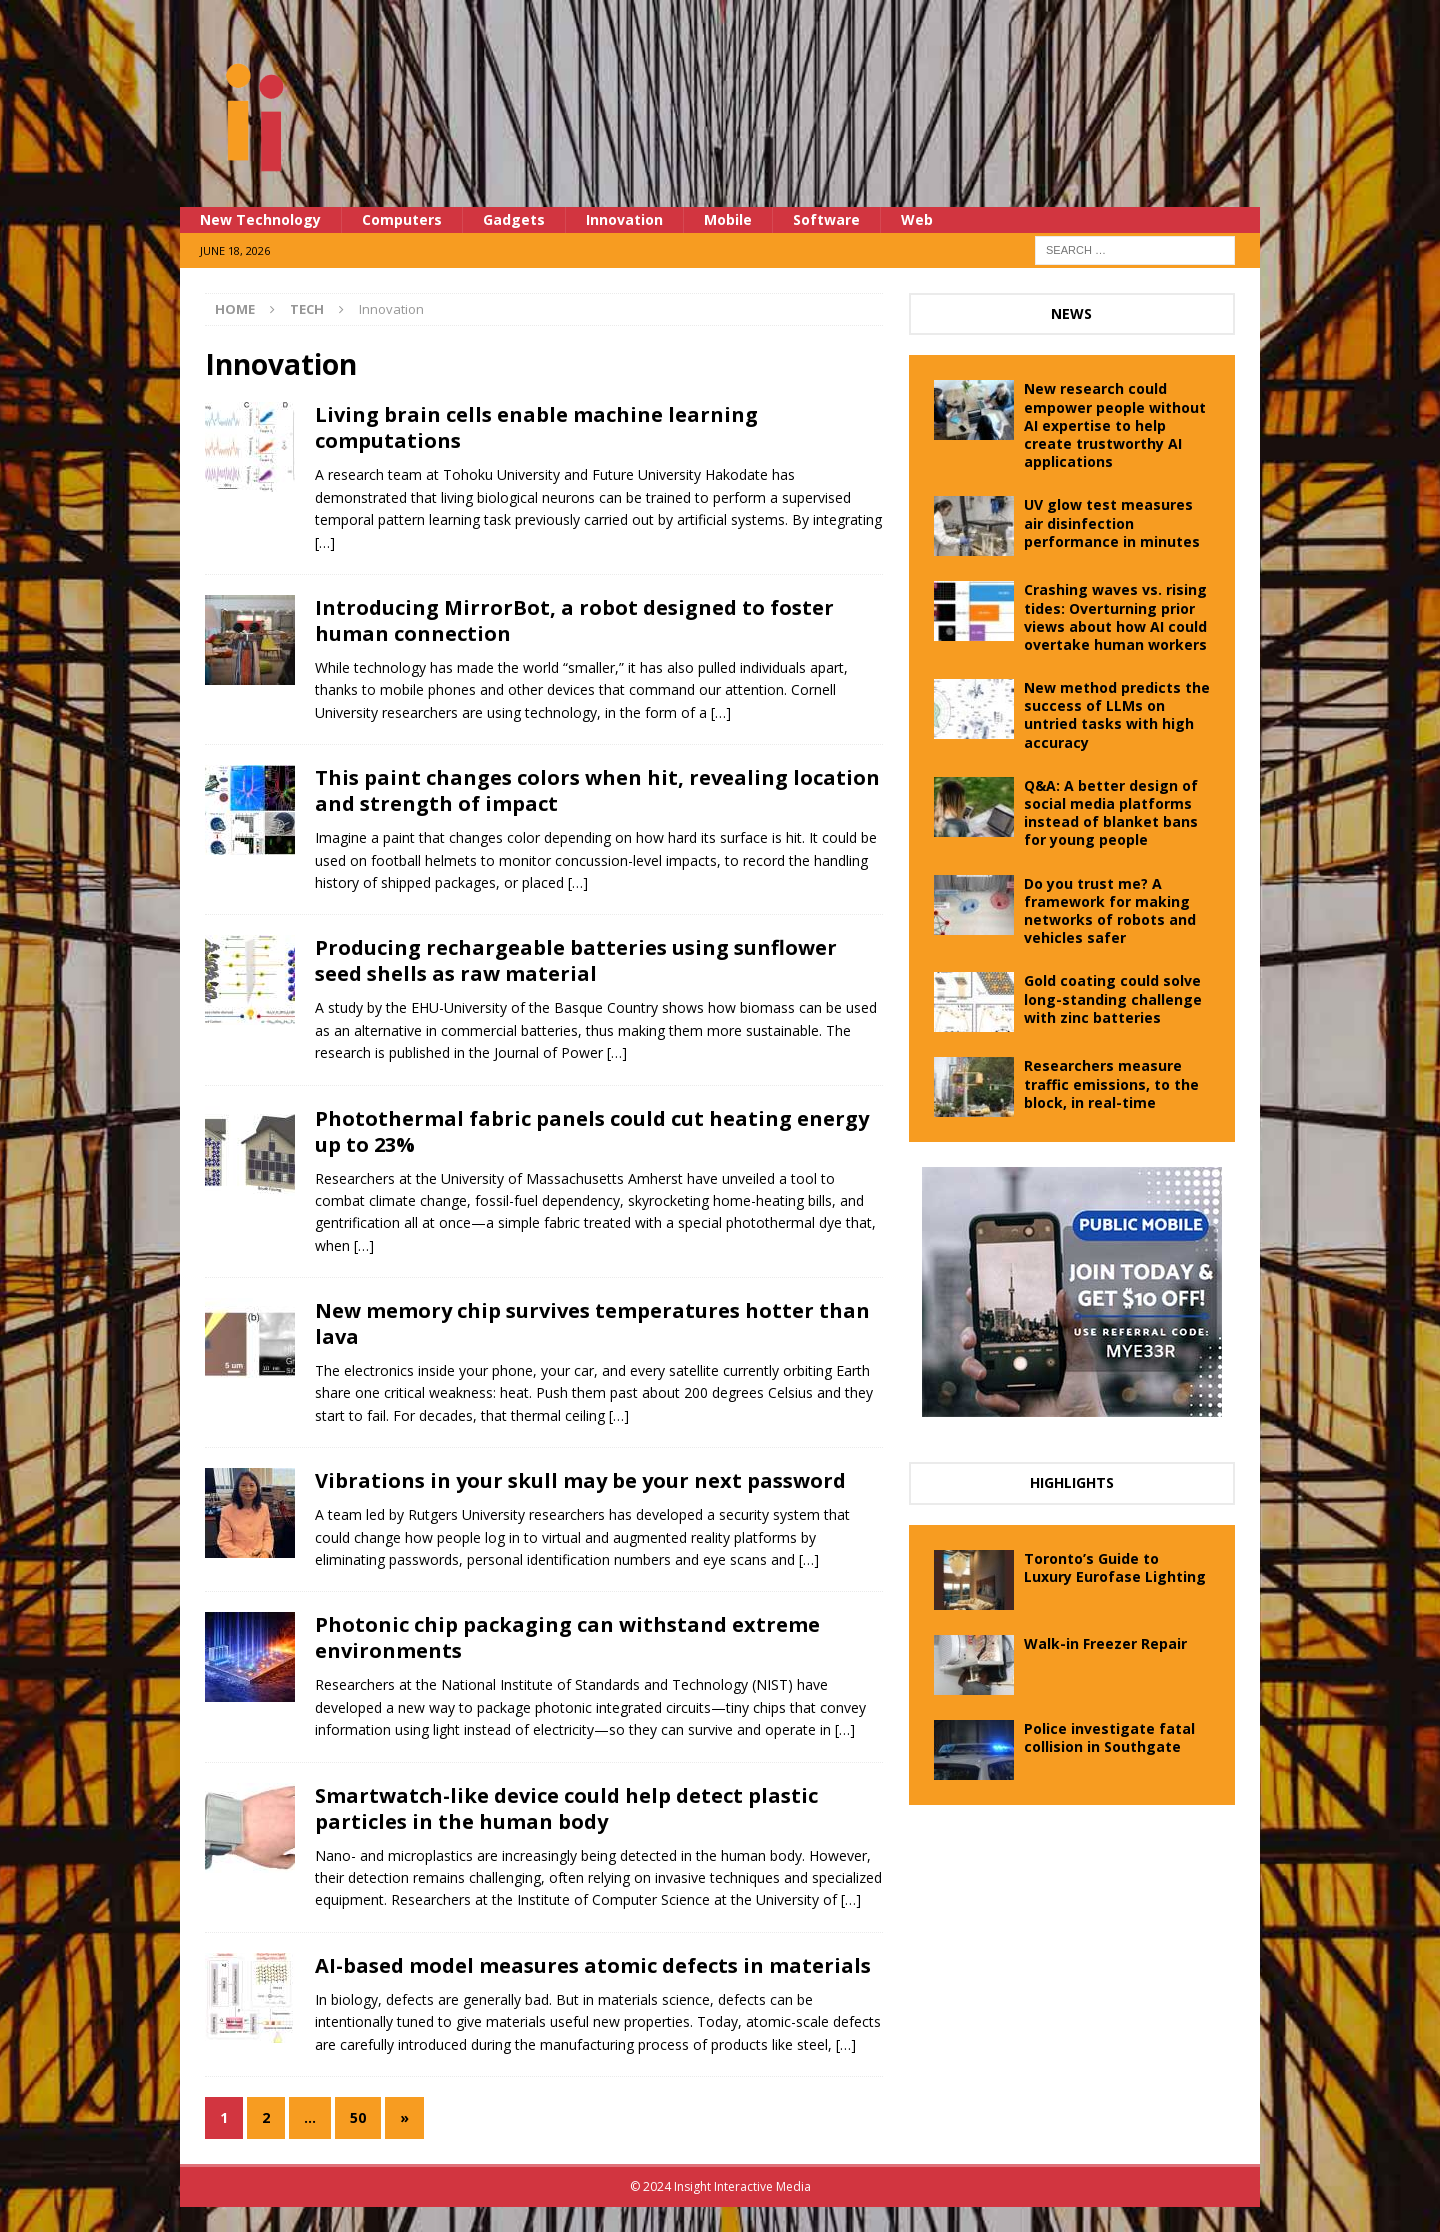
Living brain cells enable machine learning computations (536, 427)
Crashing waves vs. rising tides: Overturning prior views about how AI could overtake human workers (1115, 617)
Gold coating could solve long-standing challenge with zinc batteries (1113, 998)
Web (917, 219)
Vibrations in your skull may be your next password (580, 1480)
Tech (307, 309)
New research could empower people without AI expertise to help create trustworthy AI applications (1115, 425)
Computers (402, 219)
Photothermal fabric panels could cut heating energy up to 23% (592, 1131)
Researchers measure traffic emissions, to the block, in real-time (1111, 1083)
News (1071, 313)
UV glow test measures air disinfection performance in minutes (1112, 522)
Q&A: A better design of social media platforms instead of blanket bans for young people (1111, 813)
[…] (325, 542)
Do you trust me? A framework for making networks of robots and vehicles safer (1110, 911)
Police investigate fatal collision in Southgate (1109, 1737)
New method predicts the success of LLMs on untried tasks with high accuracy (1117, 715)
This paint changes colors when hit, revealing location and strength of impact (597, 790)
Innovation (624, 219)
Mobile (728, 219)
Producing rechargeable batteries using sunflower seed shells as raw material (576, 960)
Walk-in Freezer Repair (1105, 1643)
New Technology (260, 219)
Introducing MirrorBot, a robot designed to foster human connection (574, 620)
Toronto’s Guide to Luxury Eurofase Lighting (1115, 1567)
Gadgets (514, 219)
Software (826, 219)
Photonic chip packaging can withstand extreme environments (567, 1637)
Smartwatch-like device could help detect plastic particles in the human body (566, 1808)
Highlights (1072, 1482)
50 (358, 2117)
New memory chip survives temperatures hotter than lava (592, 1323)
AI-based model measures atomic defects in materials (593, 1965)
